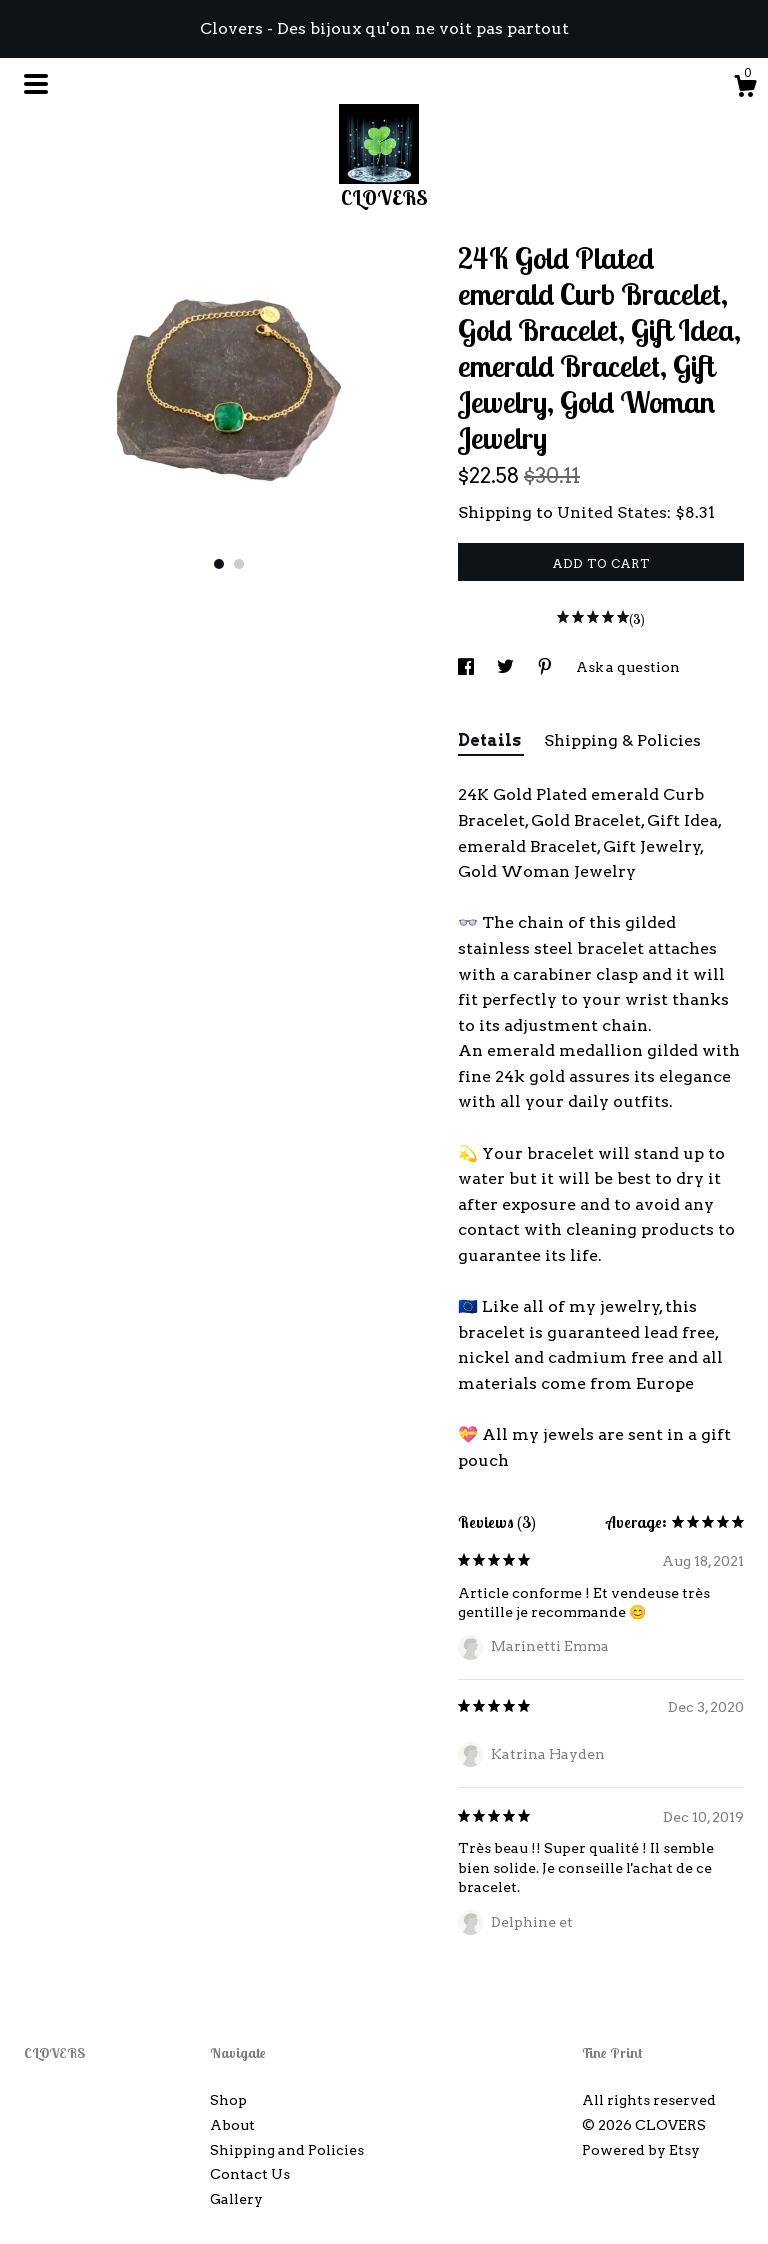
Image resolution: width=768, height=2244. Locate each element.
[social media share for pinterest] (546, 667)
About (232, 2125)
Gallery (236, 2199)
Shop (228, 2100)
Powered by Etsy (641, 2150)
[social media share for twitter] (507, 667)
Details (491, 740)
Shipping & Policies (622, 740)
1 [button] (219, 564)
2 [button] (239, 564)
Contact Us (250, 2174)
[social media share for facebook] (467, 667)
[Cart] (745, 89)
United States (612, 512)
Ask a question (628, 667)
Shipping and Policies (287, 2150)
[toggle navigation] (36, 84)
